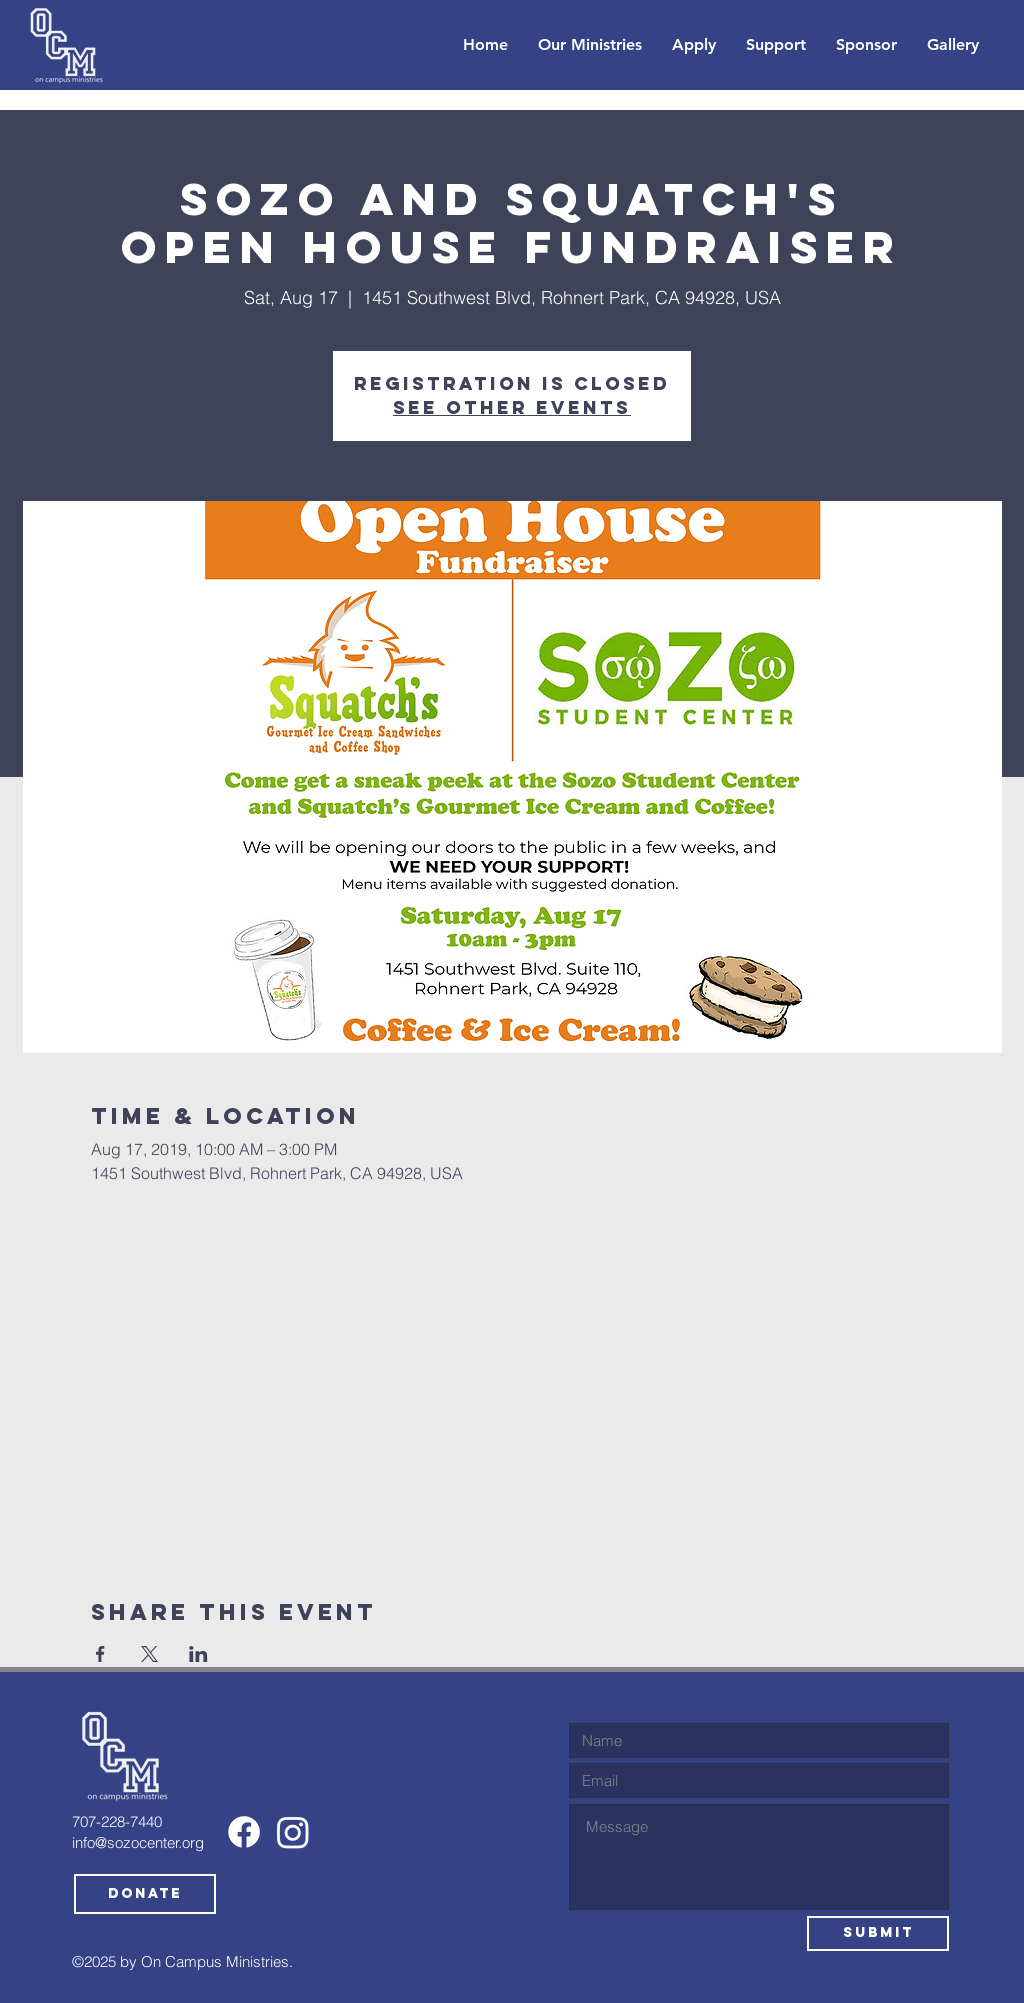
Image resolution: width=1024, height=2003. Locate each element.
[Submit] (878, 1933)
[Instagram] (293, 1832)
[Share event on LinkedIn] (198, 1654)
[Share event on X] (149, 1654)
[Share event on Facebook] (100, 1654)
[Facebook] (244, 1832)
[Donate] (145, 1894)
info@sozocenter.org (138, 1842)
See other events (512, 407)
